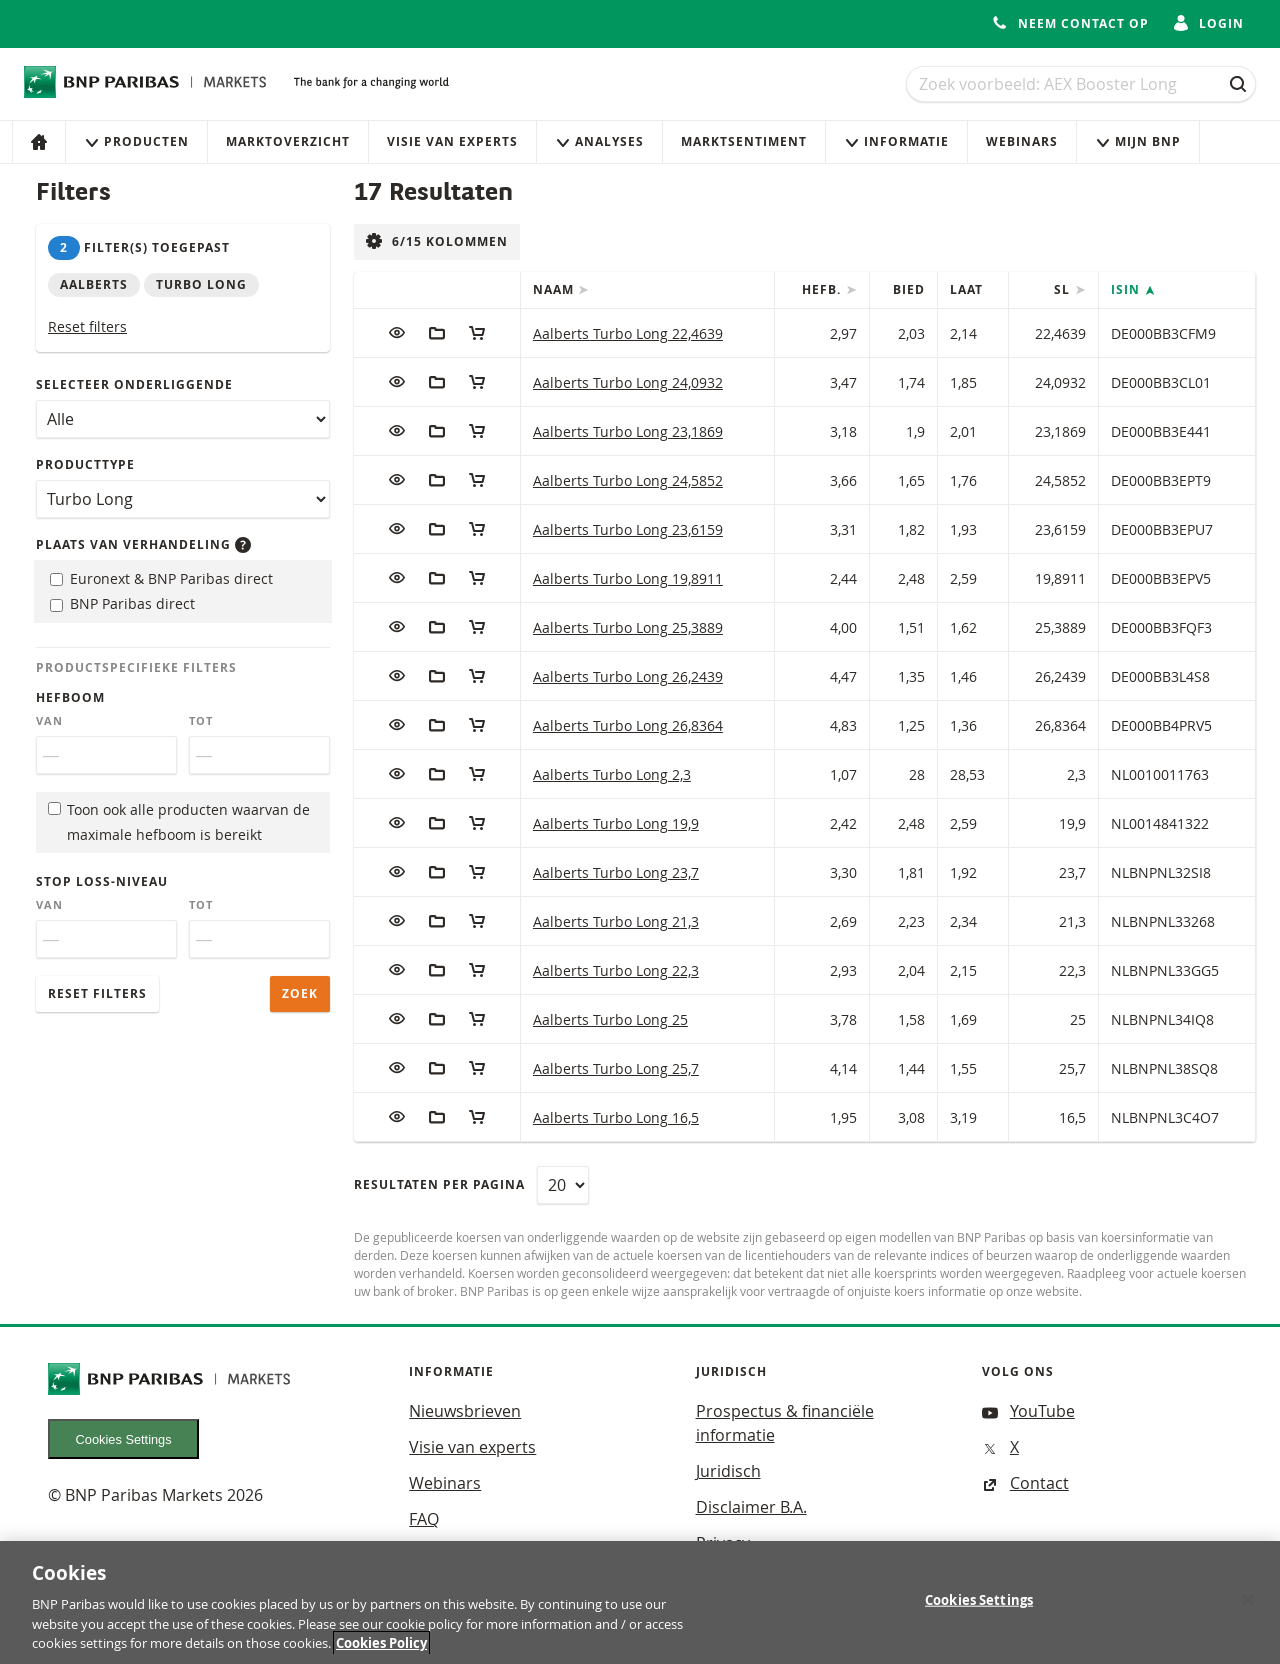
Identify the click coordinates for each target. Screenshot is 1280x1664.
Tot (201, 721)
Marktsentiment (744, 141)
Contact (1025, 1483)
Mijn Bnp (1138, 141)
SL (1064, 289)
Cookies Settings (124, 1439)
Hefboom (70, 697)
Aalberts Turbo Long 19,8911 (628, 578)
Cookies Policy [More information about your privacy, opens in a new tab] (381, 1654)
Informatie (896, 141)
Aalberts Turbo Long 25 (610, 1019)
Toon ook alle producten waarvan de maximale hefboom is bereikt (179, 822)
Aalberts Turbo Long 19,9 (616, 823)
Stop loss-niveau (102, 881)
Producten (136, 141)
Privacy (723, 1543)
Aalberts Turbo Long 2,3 (612, 774)
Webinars (1022, 141)
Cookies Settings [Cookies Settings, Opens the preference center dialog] (979, 1610)
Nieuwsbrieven (465, 1411)
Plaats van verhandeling (143, 544)
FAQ (424, 1519)
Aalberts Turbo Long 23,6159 (628, 529)
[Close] (1248, 1610)
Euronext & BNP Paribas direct (161, 578)
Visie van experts (452, 141)
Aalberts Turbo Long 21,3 (616, 921)
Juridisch (728, 1471)
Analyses (599, 141)
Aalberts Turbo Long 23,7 (616, 872)
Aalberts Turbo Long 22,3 (616, 970)
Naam (555, 289)
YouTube (1028, 1411)
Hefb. (823, 289)
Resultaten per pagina (439, 1184)
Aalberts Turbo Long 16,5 (616, 1117)
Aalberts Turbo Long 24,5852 (628, 480)
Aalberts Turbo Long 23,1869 (628, 431)
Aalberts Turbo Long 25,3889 (628, 627)
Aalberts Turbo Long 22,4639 (628, 333)
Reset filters (87, 326)
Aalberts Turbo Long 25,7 (616, 1068)
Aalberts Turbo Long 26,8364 (628, 725)
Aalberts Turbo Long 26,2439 (628, 676)
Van (49, 721)
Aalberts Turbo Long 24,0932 (628, 382)
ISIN (1127, 289)
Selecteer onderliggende (134, 384)
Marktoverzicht (288, 141)
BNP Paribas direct (122, 603)
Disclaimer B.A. (751, 1507)
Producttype (85, 464)
